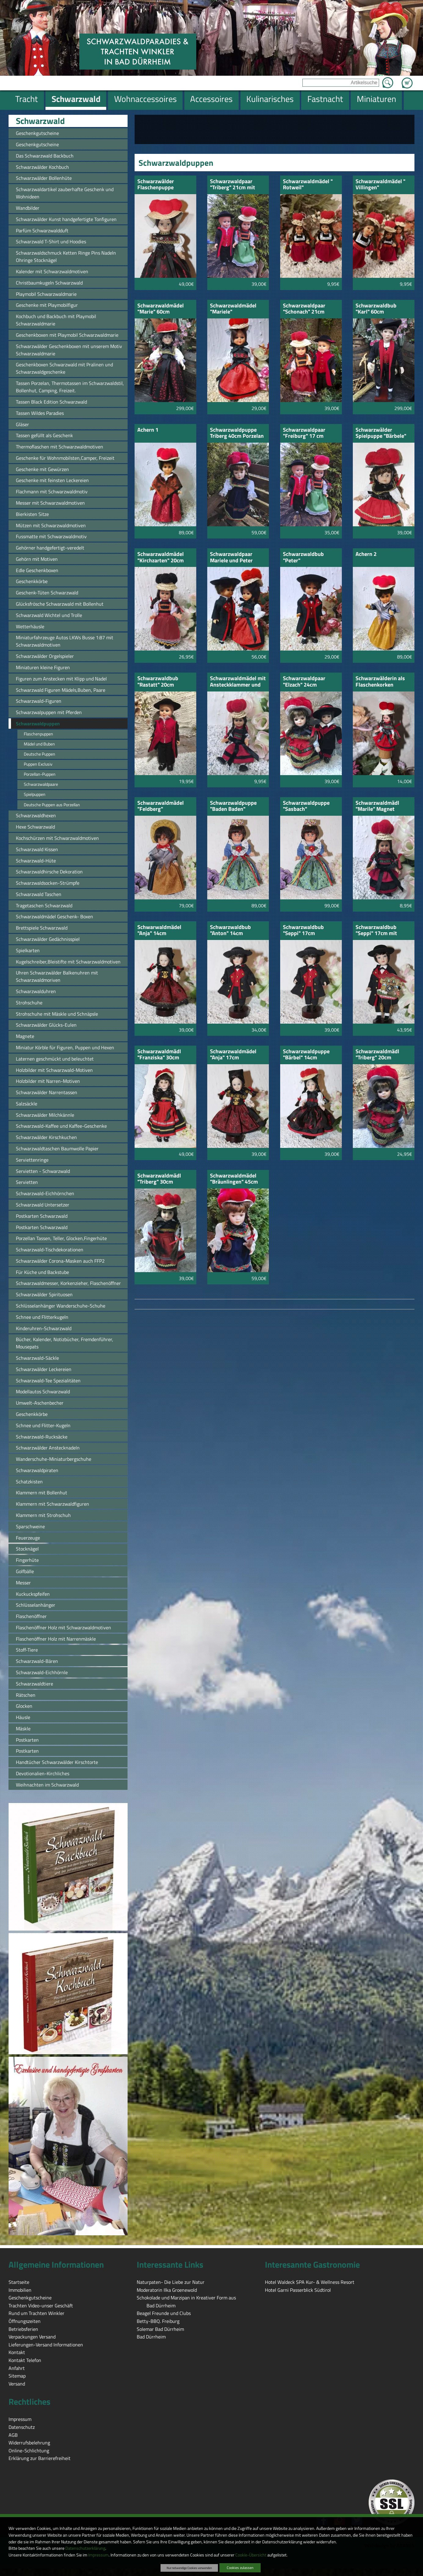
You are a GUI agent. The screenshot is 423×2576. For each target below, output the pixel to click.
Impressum (98, 2555)
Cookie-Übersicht (250, 2555)
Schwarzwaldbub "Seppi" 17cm (303, 930)
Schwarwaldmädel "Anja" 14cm (159, 930)
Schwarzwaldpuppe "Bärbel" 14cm (306, 1054)
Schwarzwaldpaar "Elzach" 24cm (304, 681)
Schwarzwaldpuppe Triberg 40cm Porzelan (237, 433)
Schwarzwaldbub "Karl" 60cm (376, 309)
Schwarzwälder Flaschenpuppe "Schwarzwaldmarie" (162, 184)
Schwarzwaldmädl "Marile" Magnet (377, 806)
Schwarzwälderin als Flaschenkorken (380, 681)
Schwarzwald (40, 121)
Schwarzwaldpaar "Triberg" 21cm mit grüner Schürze (232, 184)
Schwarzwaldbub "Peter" (303, 557)
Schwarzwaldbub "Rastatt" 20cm (157, 681)
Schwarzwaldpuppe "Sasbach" (306, 806)
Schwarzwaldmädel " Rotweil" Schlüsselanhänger (308, 184)
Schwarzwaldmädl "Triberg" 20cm (377, 1054)
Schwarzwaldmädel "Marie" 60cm (160, 309)
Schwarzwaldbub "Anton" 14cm (230, 930)
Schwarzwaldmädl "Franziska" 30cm (159, 1054)
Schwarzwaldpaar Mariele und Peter (231, 557)
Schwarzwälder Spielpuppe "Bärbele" (381, 433)
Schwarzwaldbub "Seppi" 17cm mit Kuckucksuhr (376, 930)
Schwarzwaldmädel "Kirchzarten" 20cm (160, 557)
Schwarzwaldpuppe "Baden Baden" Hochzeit (233, 806)
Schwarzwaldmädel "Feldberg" (160, 806)
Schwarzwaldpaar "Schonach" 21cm (304, 309)
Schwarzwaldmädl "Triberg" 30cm (159, 1179)
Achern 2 (366, 554)
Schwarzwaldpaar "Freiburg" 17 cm (304, 433)
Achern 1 (147, 430)
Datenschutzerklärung (85, 2548)
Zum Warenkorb (407, 79)
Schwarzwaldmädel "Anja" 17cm (233, 1054)
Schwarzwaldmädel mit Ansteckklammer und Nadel (238, 681)
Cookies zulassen (240, 2568)
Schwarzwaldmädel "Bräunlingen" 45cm (234, 1179)
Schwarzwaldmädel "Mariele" (233, 309)
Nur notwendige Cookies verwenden (189, 2567)
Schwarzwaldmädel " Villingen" (380, 184)
